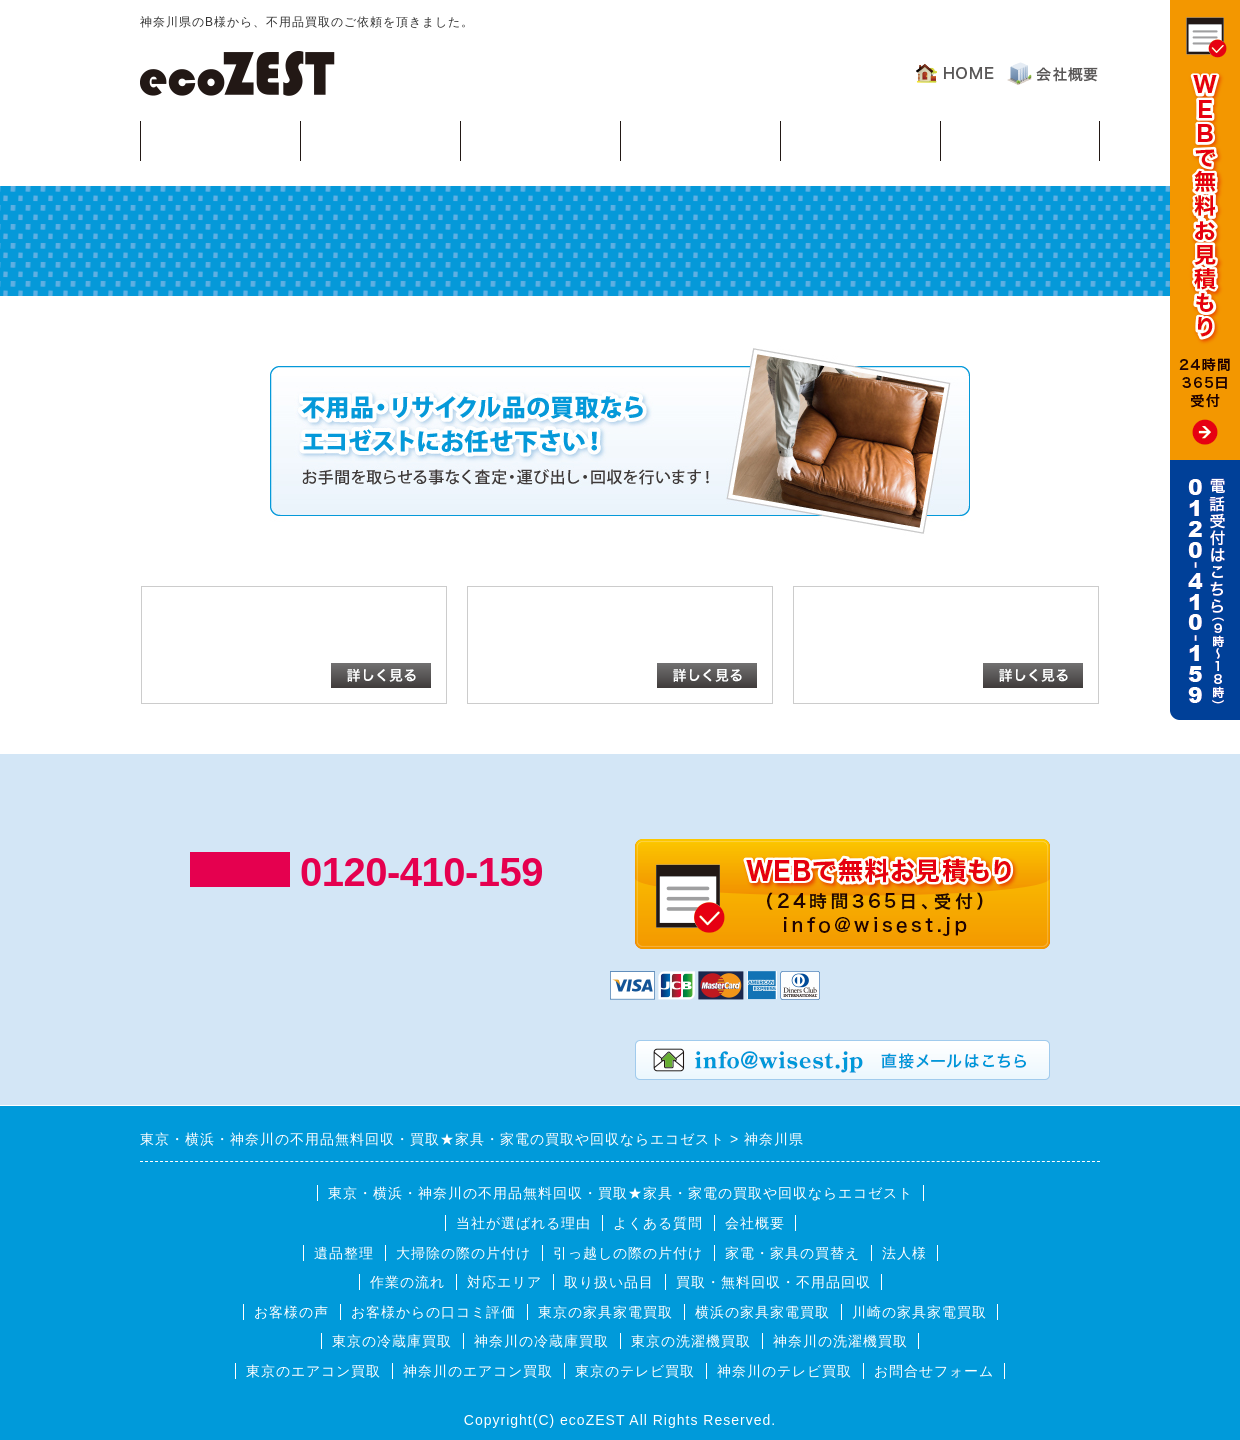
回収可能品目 (380, 139)
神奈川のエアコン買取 (478, 1371)
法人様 (904, 1253)
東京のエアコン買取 (313, 1371)
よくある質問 (860, 139)
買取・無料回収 (220, 139)
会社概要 (755, 1223)
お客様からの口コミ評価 (433, 1312)
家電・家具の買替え (792, 1253)
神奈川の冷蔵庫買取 (541, 1341)
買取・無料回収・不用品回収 (773, 1282)
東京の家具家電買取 (605, 1312)
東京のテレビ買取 (635, 1371)
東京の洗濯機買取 (691, 1341)
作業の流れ (540, 139)
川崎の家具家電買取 (919, 1312)
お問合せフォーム (934, 1371)
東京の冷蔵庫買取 (392, 1341)
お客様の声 (1020, 139)
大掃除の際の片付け (463, 1253)
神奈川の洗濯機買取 (840, 1341)
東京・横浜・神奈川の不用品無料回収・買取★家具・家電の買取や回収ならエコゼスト (620, 1193)
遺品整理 (344, 1253)
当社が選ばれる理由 (523, 1223)
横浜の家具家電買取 (762, 1312)
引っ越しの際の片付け (628, 1253)
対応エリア (700, 139)
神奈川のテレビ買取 (784, 1371)
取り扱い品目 (609, 1282)
